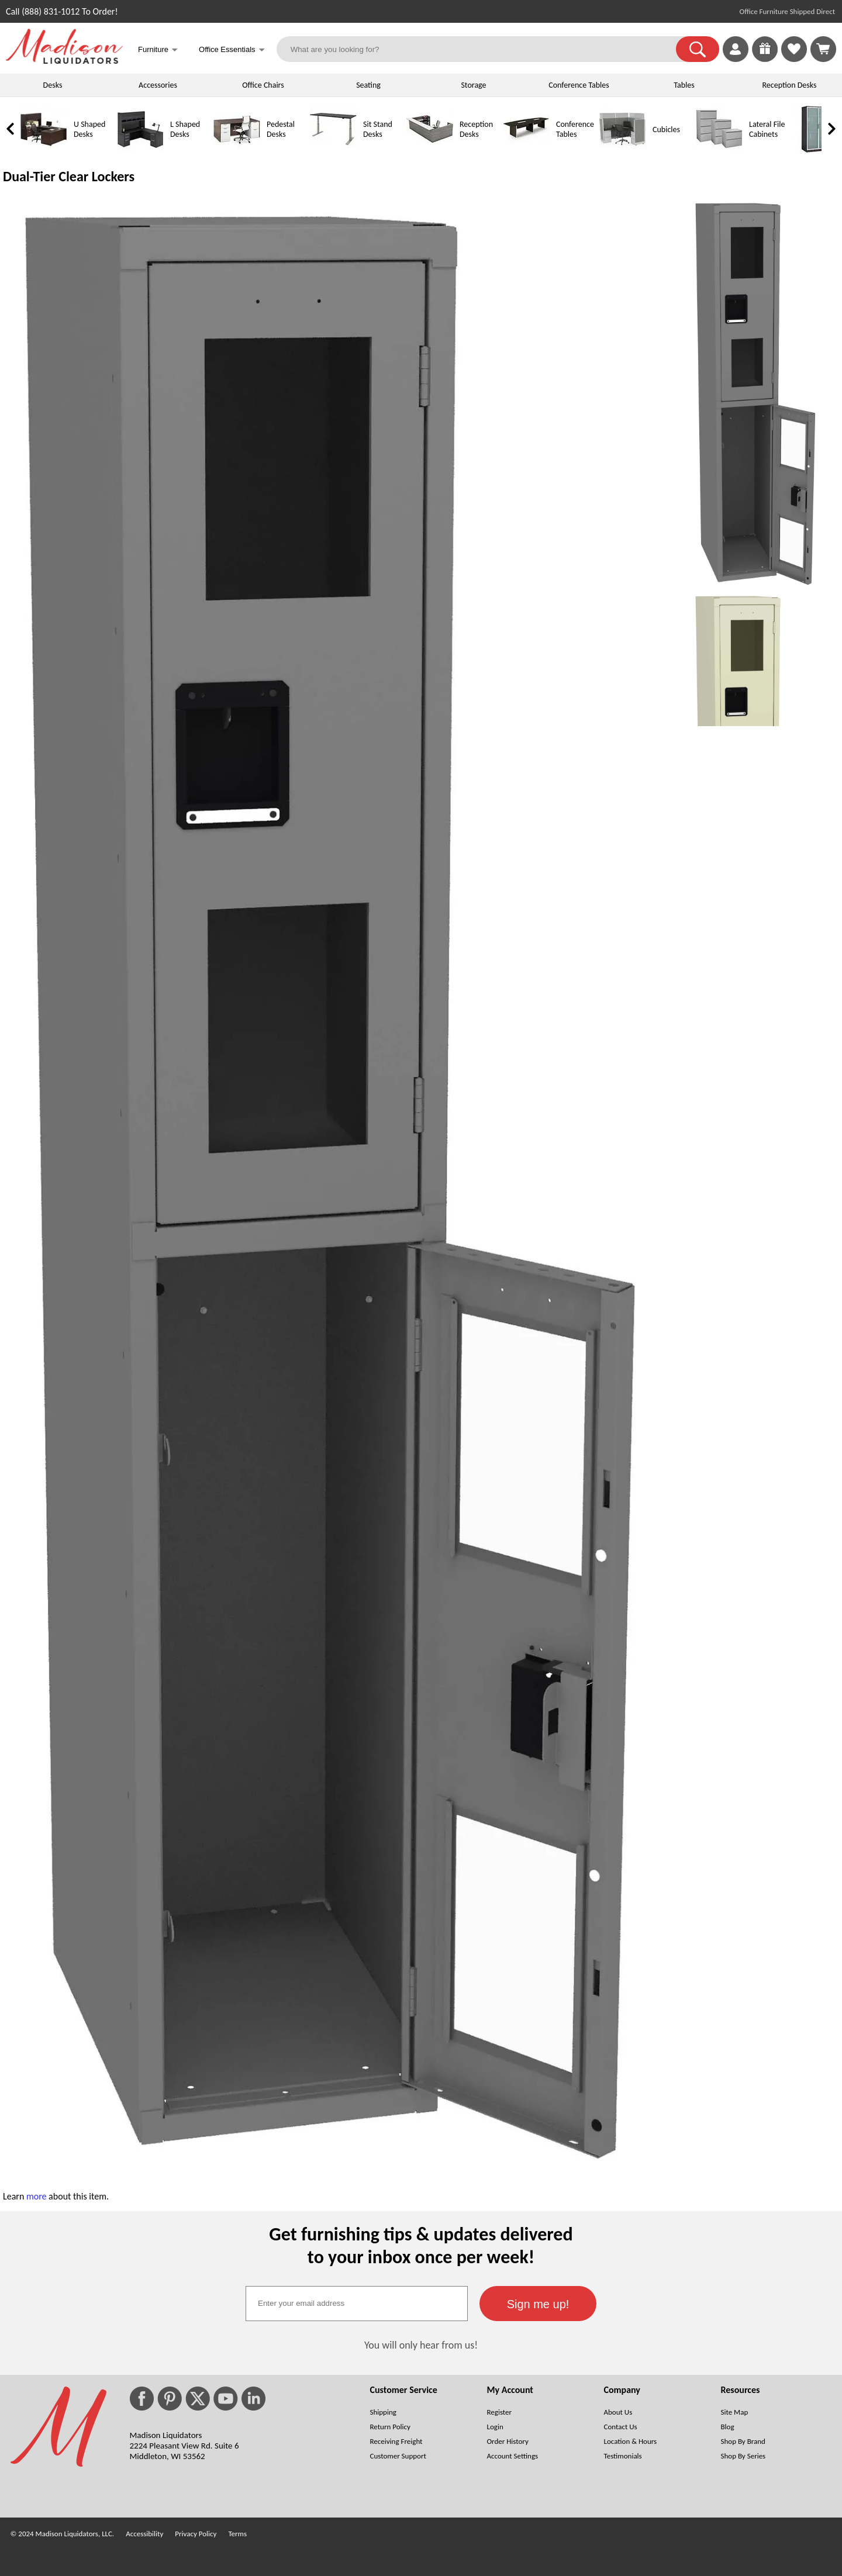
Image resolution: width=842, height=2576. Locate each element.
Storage (473, 85)
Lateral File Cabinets (767, 129)
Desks (53, 85)
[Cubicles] (622, 150)
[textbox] (357, 2303)
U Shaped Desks (89, 129)
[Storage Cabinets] (815, 150)
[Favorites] (794, 58)
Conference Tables (578, 85)
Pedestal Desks (281, 129)
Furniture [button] (158, 50)
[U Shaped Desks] (43, 150)
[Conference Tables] (526, 150)
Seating (368, 85)
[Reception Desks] (429, 150)
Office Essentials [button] (232, 50)
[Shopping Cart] (823, 49)
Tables (684, 85)
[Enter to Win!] (765, 58)
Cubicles (666, 129)
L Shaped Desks (185, 129)
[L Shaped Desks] (140, 150)
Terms (237, 2533)
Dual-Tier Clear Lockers (68, 176)
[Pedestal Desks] (236, 150)
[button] (697, 49)
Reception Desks (789, 85)
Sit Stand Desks (377, 129)
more (36, 2196)
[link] (823, 49)
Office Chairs (263, 85)
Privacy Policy (195, 2533)
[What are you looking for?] (484, 49)
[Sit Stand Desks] (333, 150)
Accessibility (144, 2533)
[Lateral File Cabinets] (719, 150)
